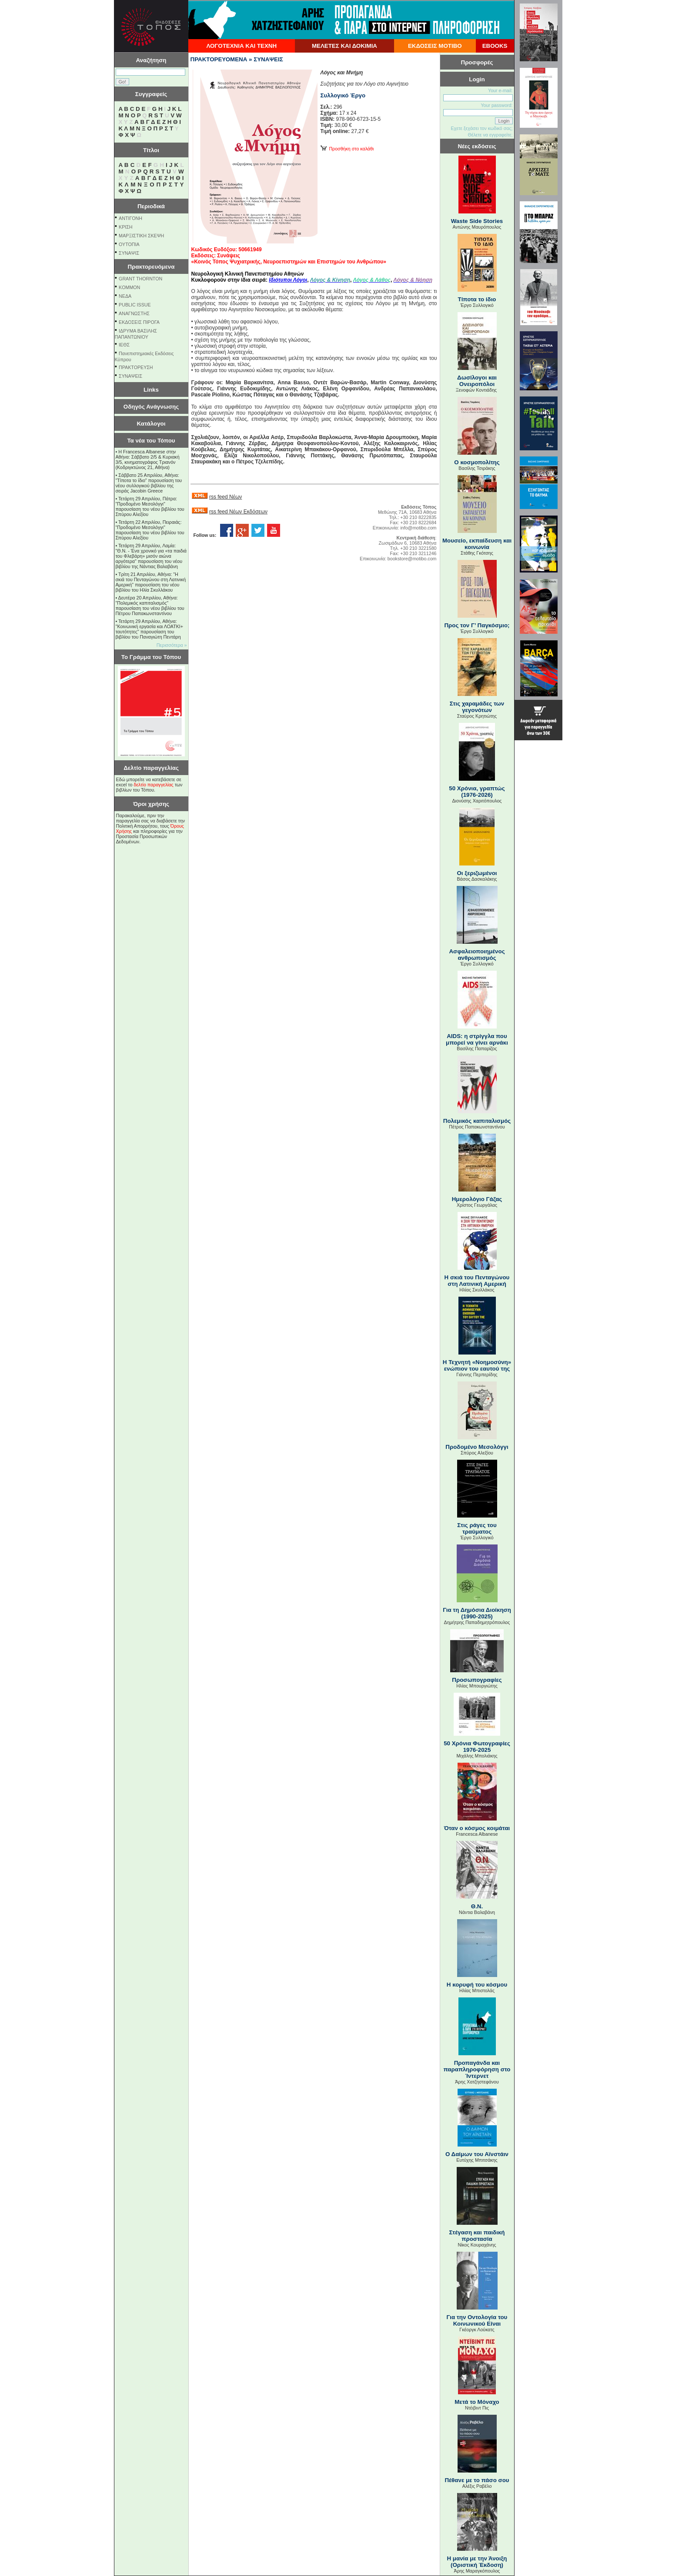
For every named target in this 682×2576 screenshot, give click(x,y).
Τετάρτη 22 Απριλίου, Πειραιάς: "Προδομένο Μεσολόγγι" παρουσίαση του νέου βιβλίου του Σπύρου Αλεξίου (150, 529)
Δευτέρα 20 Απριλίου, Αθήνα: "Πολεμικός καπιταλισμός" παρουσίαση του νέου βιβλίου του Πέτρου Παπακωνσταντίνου (150, 605)
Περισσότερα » (172, 645)
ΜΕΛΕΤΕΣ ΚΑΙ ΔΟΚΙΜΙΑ (344, 46)
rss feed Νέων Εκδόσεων (238, 512)
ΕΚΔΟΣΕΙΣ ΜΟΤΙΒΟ (435, 46)
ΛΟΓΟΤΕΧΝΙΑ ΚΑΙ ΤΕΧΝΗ (241, 46)
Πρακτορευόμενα (151, 266)
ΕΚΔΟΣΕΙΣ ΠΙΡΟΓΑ (139, 322)
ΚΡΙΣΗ (125, 227)
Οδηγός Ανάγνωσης (151, 406)
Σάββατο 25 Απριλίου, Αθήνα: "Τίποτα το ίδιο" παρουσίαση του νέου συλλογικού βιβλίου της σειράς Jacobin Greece (149, 483)
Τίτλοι (151, 150)
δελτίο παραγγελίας (153, 784)
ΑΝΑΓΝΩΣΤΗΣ (134, 313)
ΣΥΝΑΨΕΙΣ (130, 376)
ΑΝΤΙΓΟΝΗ (130, 218)
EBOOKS (495, 46)
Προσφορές (477, 62)
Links (151, 389)
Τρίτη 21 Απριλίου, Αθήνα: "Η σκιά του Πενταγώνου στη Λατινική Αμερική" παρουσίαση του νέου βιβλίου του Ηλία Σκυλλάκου (151, 582)
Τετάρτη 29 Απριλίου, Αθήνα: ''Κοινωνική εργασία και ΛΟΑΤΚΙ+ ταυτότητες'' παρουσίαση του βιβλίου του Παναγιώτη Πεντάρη (149, 629)
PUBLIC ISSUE (134, 304)
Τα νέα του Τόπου (151, 440)
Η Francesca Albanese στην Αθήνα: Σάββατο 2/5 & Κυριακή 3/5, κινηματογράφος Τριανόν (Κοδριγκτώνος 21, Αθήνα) (148, 459)
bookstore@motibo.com (412, 558)
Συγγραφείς (151, 94)
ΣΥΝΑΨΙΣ (129, 253)
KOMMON (129, 287)
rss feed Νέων (225, 497)
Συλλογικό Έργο (343, 95)
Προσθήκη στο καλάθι (347, 148)
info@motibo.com (418, 527)
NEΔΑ (125, 296)
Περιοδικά (151, 206)
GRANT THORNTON (140, 278)
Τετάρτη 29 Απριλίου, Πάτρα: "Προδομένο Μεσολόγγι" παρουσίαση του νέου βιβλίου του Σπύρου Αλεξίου (150, 506)
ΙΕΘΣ (124, 344)
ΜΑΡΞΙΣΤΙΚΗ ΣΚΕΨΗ (141, 235)
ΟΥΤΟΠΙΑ (129, 244)
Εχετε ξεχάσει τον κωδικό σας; (481, 128)
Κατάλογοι (151, 423)
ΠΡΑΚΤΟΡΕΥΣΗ (136, 367)
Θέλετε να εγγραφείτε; (490, 134)
